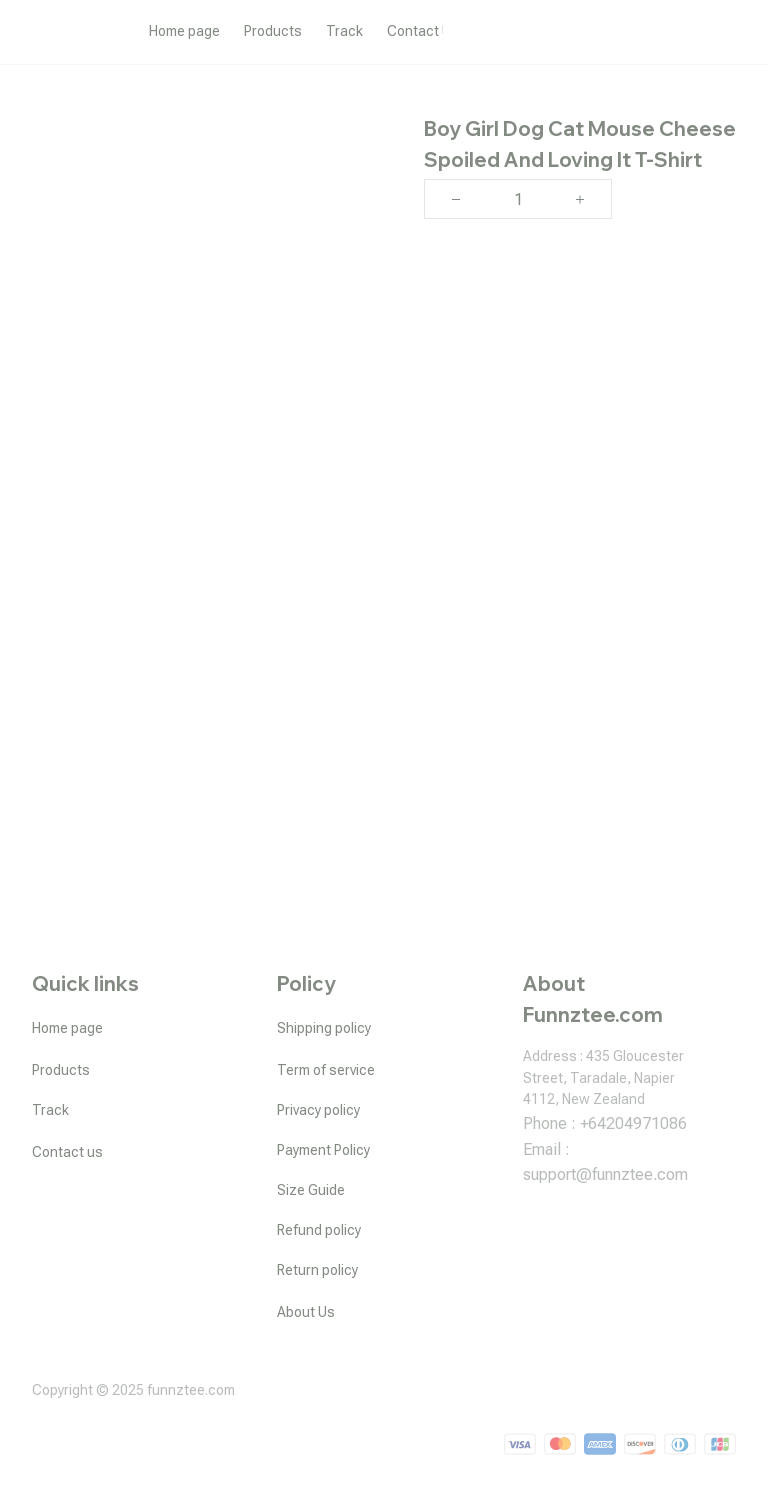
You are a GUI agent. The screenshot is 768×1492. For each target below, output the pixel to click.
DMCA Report (693, 1399)
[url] (605, 1175)
